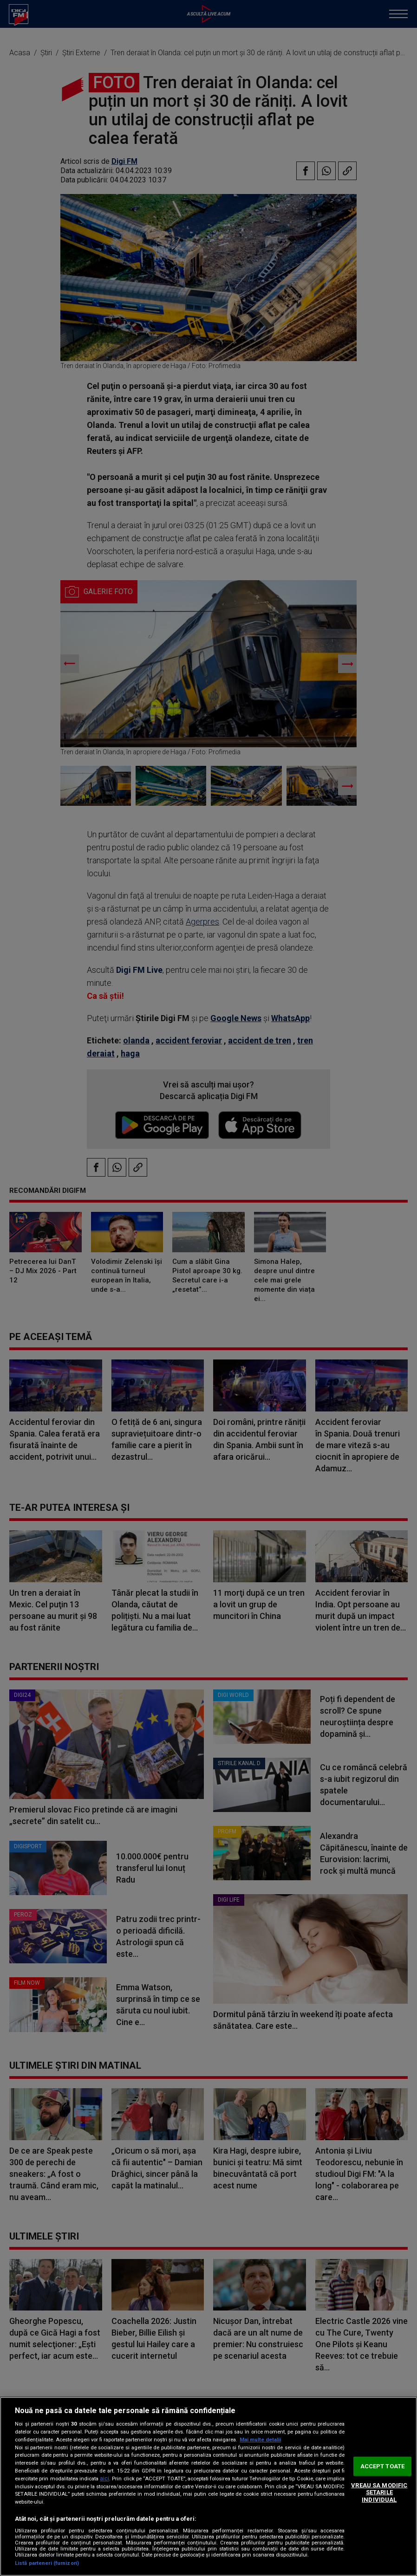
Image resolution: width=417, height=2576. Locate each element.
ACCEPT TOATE (382, 2466)
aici (104, 2478)
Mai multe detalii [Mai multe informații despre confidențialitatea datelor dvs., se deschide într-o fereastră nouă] (260, 2440)
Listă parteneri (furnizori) (47, 2563)
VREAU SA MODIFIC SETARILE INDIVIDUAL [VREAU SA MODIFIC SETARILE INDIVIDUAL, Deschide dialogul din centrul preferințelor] (379, 2492)
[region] (208, 2486)
